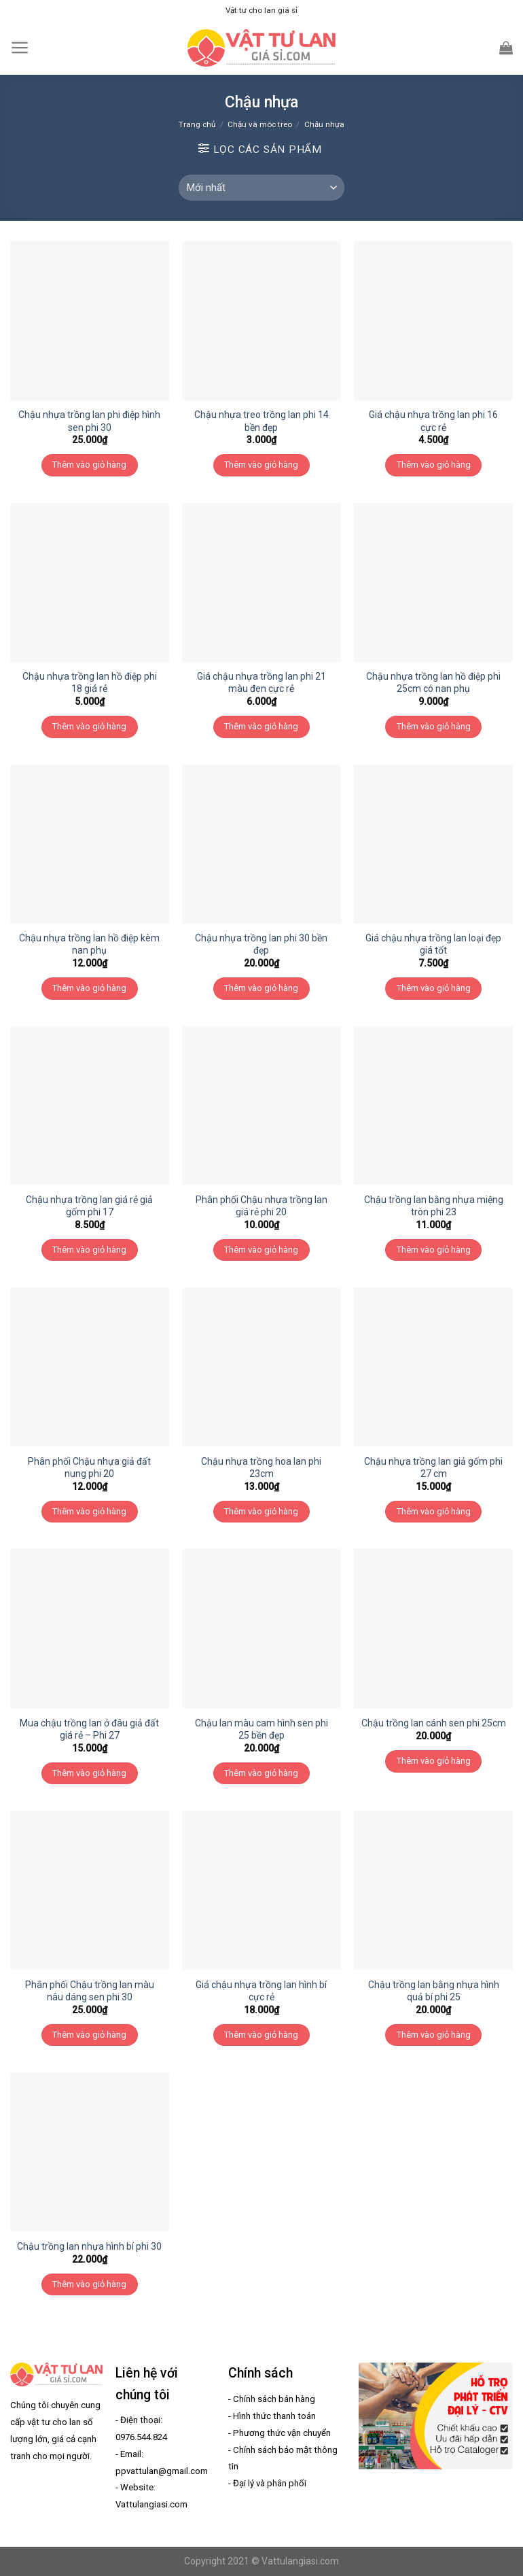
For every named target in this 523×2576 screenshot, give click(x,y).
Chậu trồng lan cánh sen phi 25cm (433, 1723)
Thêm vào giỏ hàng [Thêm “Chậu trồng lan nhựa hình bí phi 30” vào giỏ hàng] (89, 2284)
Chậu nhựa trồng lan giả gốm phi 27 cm (433, 1467)
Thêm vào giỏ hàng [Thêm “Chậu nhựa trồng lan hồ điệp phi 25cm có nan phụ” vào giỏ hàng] (434, 726)
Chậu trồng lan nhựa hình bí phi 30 (89, 2246)
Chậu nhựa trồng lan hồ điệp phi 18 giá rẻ (89, 682)
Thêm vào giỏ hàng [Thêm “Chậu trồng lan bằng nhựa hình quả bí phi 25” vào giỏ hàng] (434, 2035)
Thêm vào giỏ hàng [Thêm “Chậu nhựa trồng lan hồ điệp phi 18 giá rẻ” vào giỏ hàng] (89, 726)
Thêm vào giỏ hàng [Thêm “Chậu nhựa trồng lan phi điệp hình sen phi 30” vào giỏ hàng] (89, 464)
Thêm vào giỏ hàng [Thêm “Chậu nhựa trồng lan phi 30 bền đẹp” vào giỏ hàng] (261, 988)
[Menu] (20, 47)
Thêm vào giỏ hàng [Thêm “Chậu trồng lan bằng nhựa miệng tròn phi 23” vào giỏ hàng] (434, 1250)
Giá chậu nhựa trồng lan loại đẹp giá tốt (433, 944)
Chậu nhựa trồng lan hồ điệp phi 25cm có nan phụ (433, 682)
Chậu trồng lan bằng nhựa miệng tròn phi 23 (433, 1205)
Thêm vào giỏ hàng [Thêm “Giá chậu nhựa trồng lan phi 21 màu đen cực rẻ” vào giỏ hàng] (261, 726)
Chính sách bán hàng (274, 2399)
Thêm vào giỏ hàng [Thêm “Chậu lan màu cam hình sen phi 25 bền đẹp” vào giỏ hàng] (261, 1773)
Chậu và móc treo (260, 124)
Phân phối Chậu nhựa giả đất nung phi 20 (89, 1467)
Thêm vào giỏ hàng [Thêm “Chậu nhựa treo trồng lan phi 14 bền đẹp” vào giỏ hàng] (261, 464)
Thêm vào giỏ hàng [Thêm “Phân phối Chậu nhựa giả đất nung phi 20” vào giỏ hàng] (89, 1511)
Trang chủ (197, 124)
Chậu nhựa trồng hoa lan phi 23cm (261, 1467)
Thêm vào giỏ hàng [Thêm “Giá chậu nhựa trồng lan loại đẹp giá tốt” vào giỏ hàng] (434, 988)
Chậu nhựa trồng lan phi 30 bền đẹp (261, 944)
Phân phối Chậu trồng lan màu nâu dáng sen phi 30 (89, 1990)
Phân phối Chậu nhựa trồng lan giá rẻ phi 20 (261, 1205)
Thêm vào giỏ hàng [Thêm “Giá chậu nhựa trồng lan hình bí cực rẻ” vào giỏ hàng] (261, 2035)
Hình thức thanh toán (274, 2416)
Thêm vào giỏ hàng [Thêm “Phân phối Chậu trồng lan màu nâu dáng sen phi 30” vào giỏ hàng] (89, 2035)
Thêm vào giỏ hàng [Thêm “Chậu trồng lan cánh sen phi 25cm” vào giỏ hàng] (434, 1761)
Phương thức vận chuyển (282, 2433)
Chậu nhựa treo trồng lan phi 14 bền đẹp (261, 420)
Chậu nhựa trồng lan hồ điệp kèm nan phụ (89, 944)
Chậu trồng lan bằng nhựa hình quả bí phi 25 (433, 1990)
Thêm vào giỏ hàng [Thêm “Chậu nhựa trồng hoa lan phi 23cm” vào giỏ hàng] (261, 1511)
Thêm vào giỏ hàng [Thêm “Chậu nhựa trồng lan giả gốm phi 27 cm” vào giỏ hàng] (434, 1511)
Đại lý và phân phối (269, 2483)
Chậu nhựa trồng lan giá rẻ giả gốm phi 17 (89, 1205)
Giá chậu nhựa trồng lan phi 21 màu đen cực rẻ (261, 682)
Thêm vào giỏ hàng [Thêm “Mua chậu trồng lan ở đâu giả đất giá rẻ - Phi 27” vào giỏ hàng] (89, 1773)
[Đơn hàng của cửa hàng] (261, 188)
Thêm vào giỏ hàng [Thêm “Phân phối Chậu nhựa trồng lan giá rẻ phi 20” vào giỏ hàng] (261, 1250)
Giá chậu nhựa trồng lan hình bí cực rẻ (261, 1990)
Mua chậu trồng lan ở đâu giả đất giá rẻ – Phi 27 (89, 1729)
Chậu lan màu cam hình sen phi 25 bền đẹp (261, 1729)
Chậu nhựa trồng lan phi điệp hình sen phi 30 (89, 420)
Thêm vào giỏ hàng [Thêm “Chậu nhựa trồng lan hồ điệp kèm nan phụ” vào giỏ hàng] (89, 988)
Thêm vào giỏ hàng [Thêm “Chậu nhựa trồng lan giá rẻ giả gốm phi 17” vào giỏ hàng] (89, 1250)
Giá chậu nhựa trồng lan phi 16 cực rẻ (433, 420)
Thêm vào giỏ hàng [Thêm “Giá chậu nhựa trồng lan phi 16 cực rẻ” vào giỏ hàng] (434, 464)
